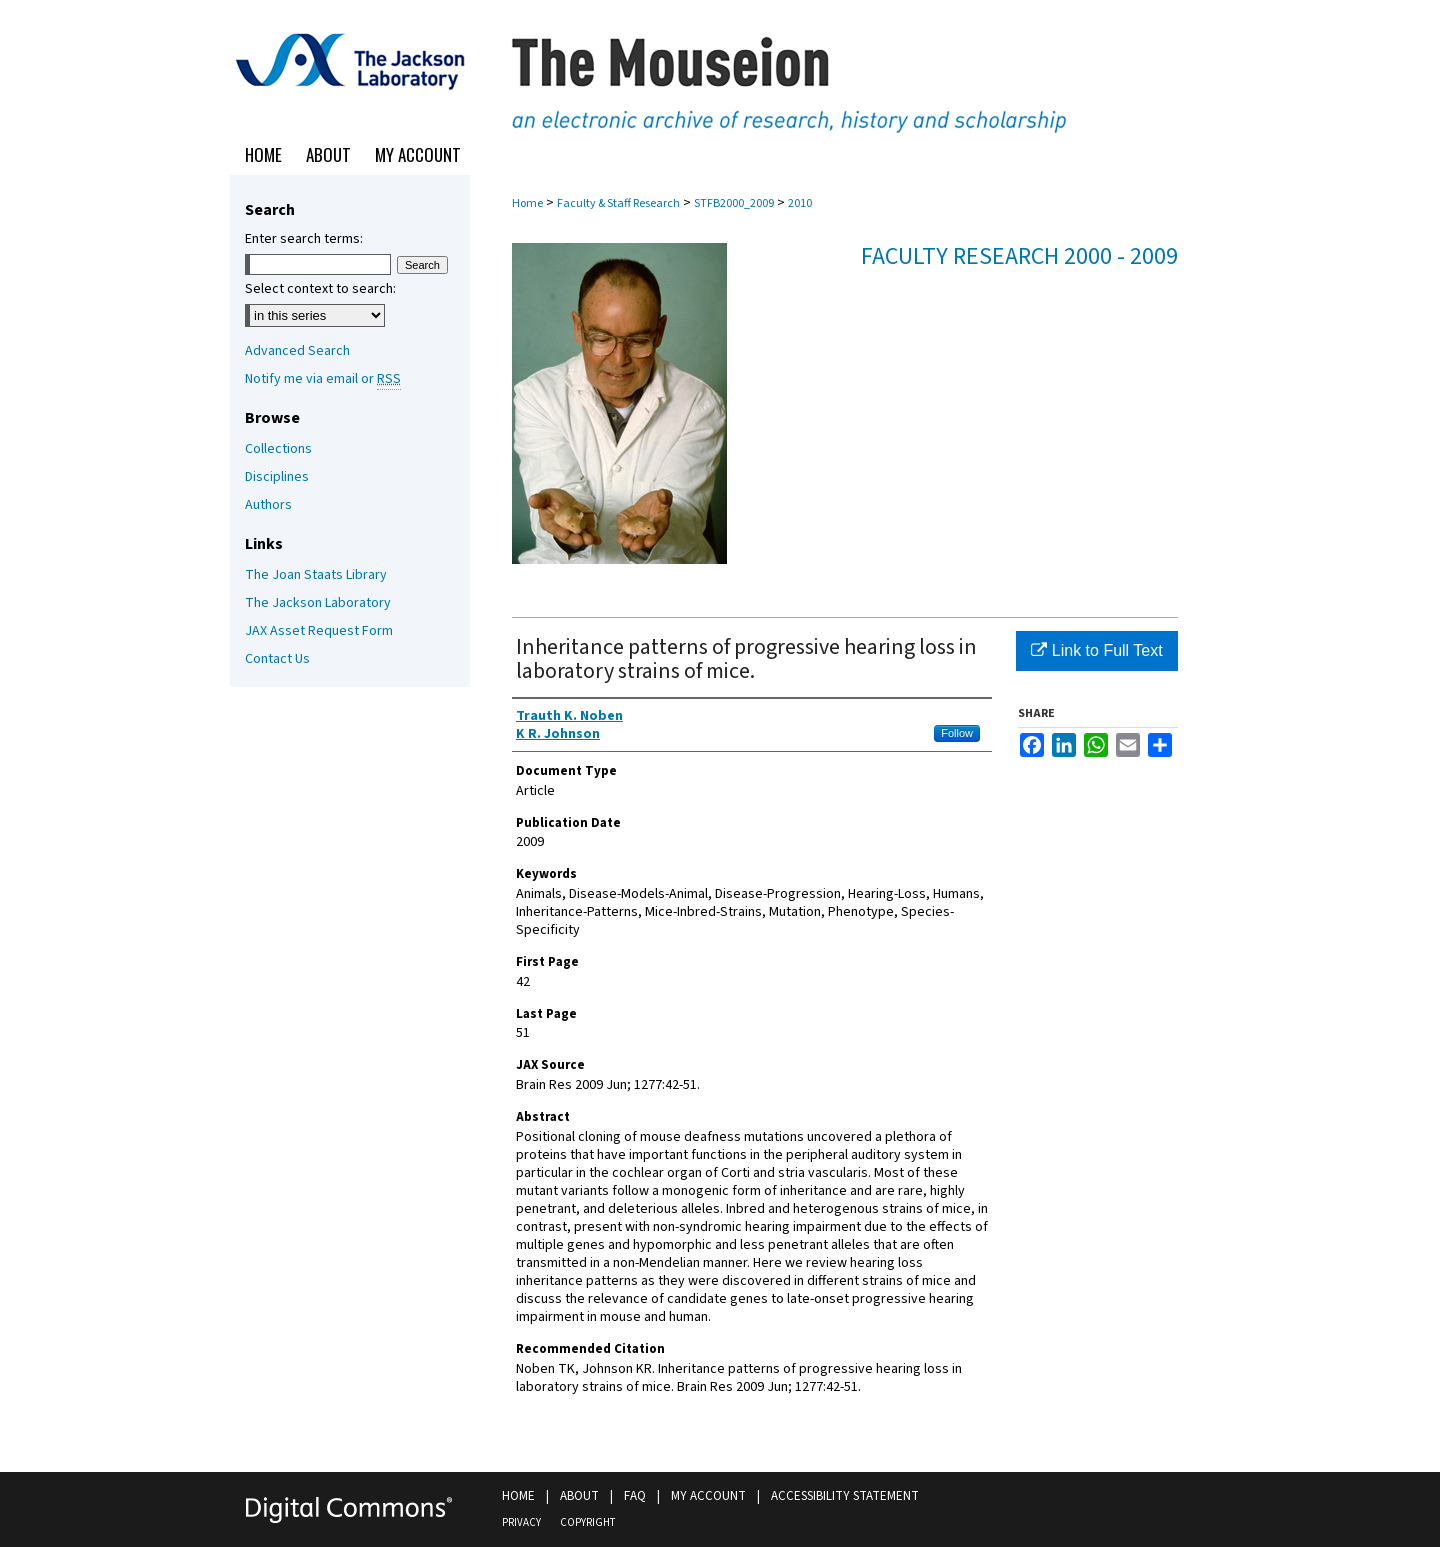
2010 (800, 203)
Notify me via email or (323, 379)
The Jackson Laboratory (318, 603)
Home (527, 203)
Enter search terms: (304, 239)
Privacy (521, 1522)
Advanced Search (297, 351)
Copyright (587, 1522)
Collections (278, 449)
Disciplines (277, 477)
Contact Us (277, 659)
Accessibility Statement (845, 1496)
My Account (708, 1496)
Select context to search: (320, 289)
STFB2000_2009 (734, 203)
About (579, 1496)
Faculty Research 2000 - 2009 (1019, 256)
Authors (268, 505)
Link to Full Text (1096, 650)
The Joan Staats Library (316, 575)
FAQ (635, 1496)
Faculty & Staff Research (618, 203)
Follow (957, 733)
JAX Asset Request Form (319, 631)
